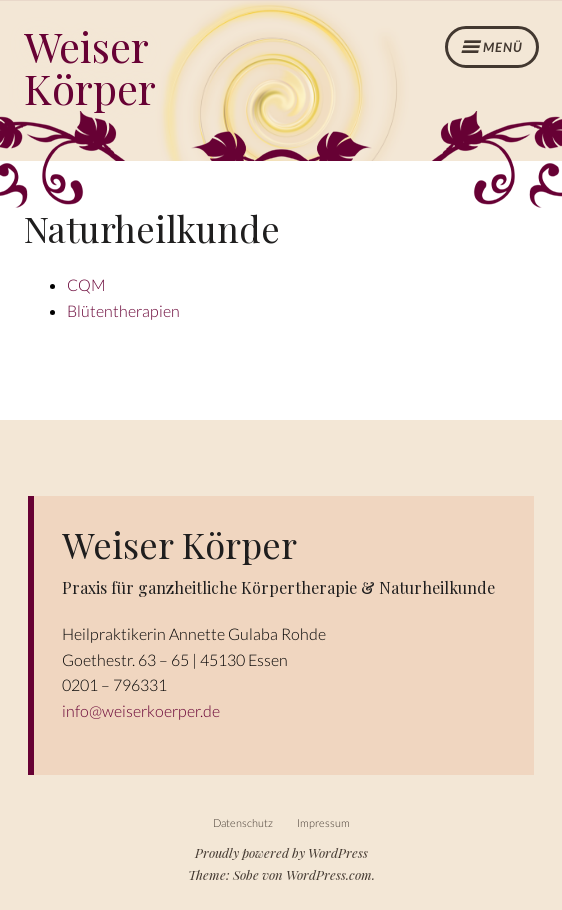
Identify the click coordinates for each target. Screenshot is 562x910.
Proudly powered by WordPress (281, 852)
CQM (86, 284)
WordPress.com (329, 874)
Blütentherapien (123, 310)
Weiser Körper (90, 67)
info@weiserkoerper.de (141, 710)
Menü (503, 47)
